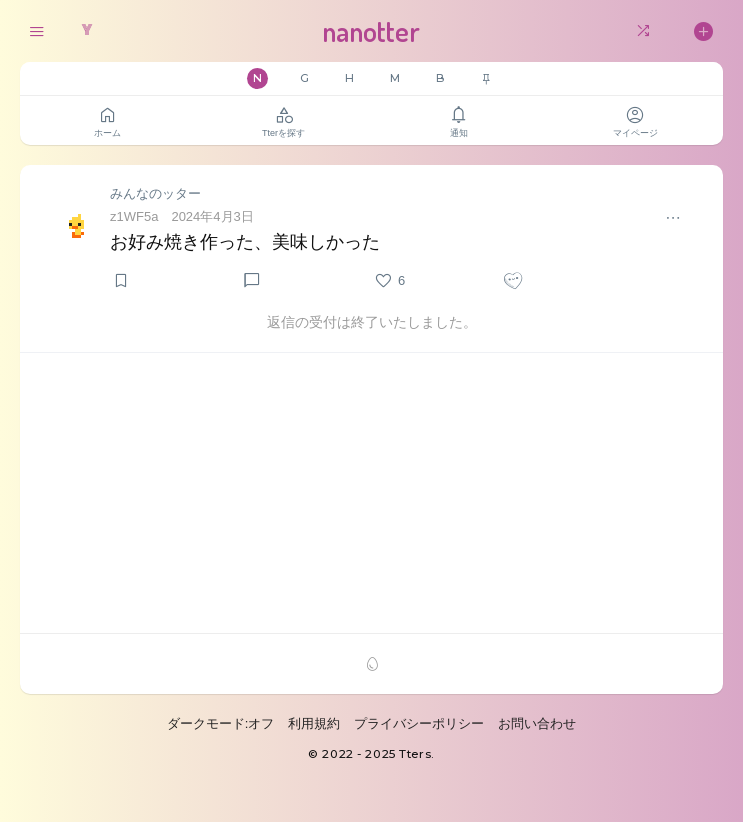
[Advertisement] (371, 493)
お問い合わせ (537, 723)
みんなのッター (155, 193)
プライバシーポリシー (419, 723)
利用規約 (314, 723)
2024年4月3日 (212, 216)
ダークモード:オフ (221, 723)
